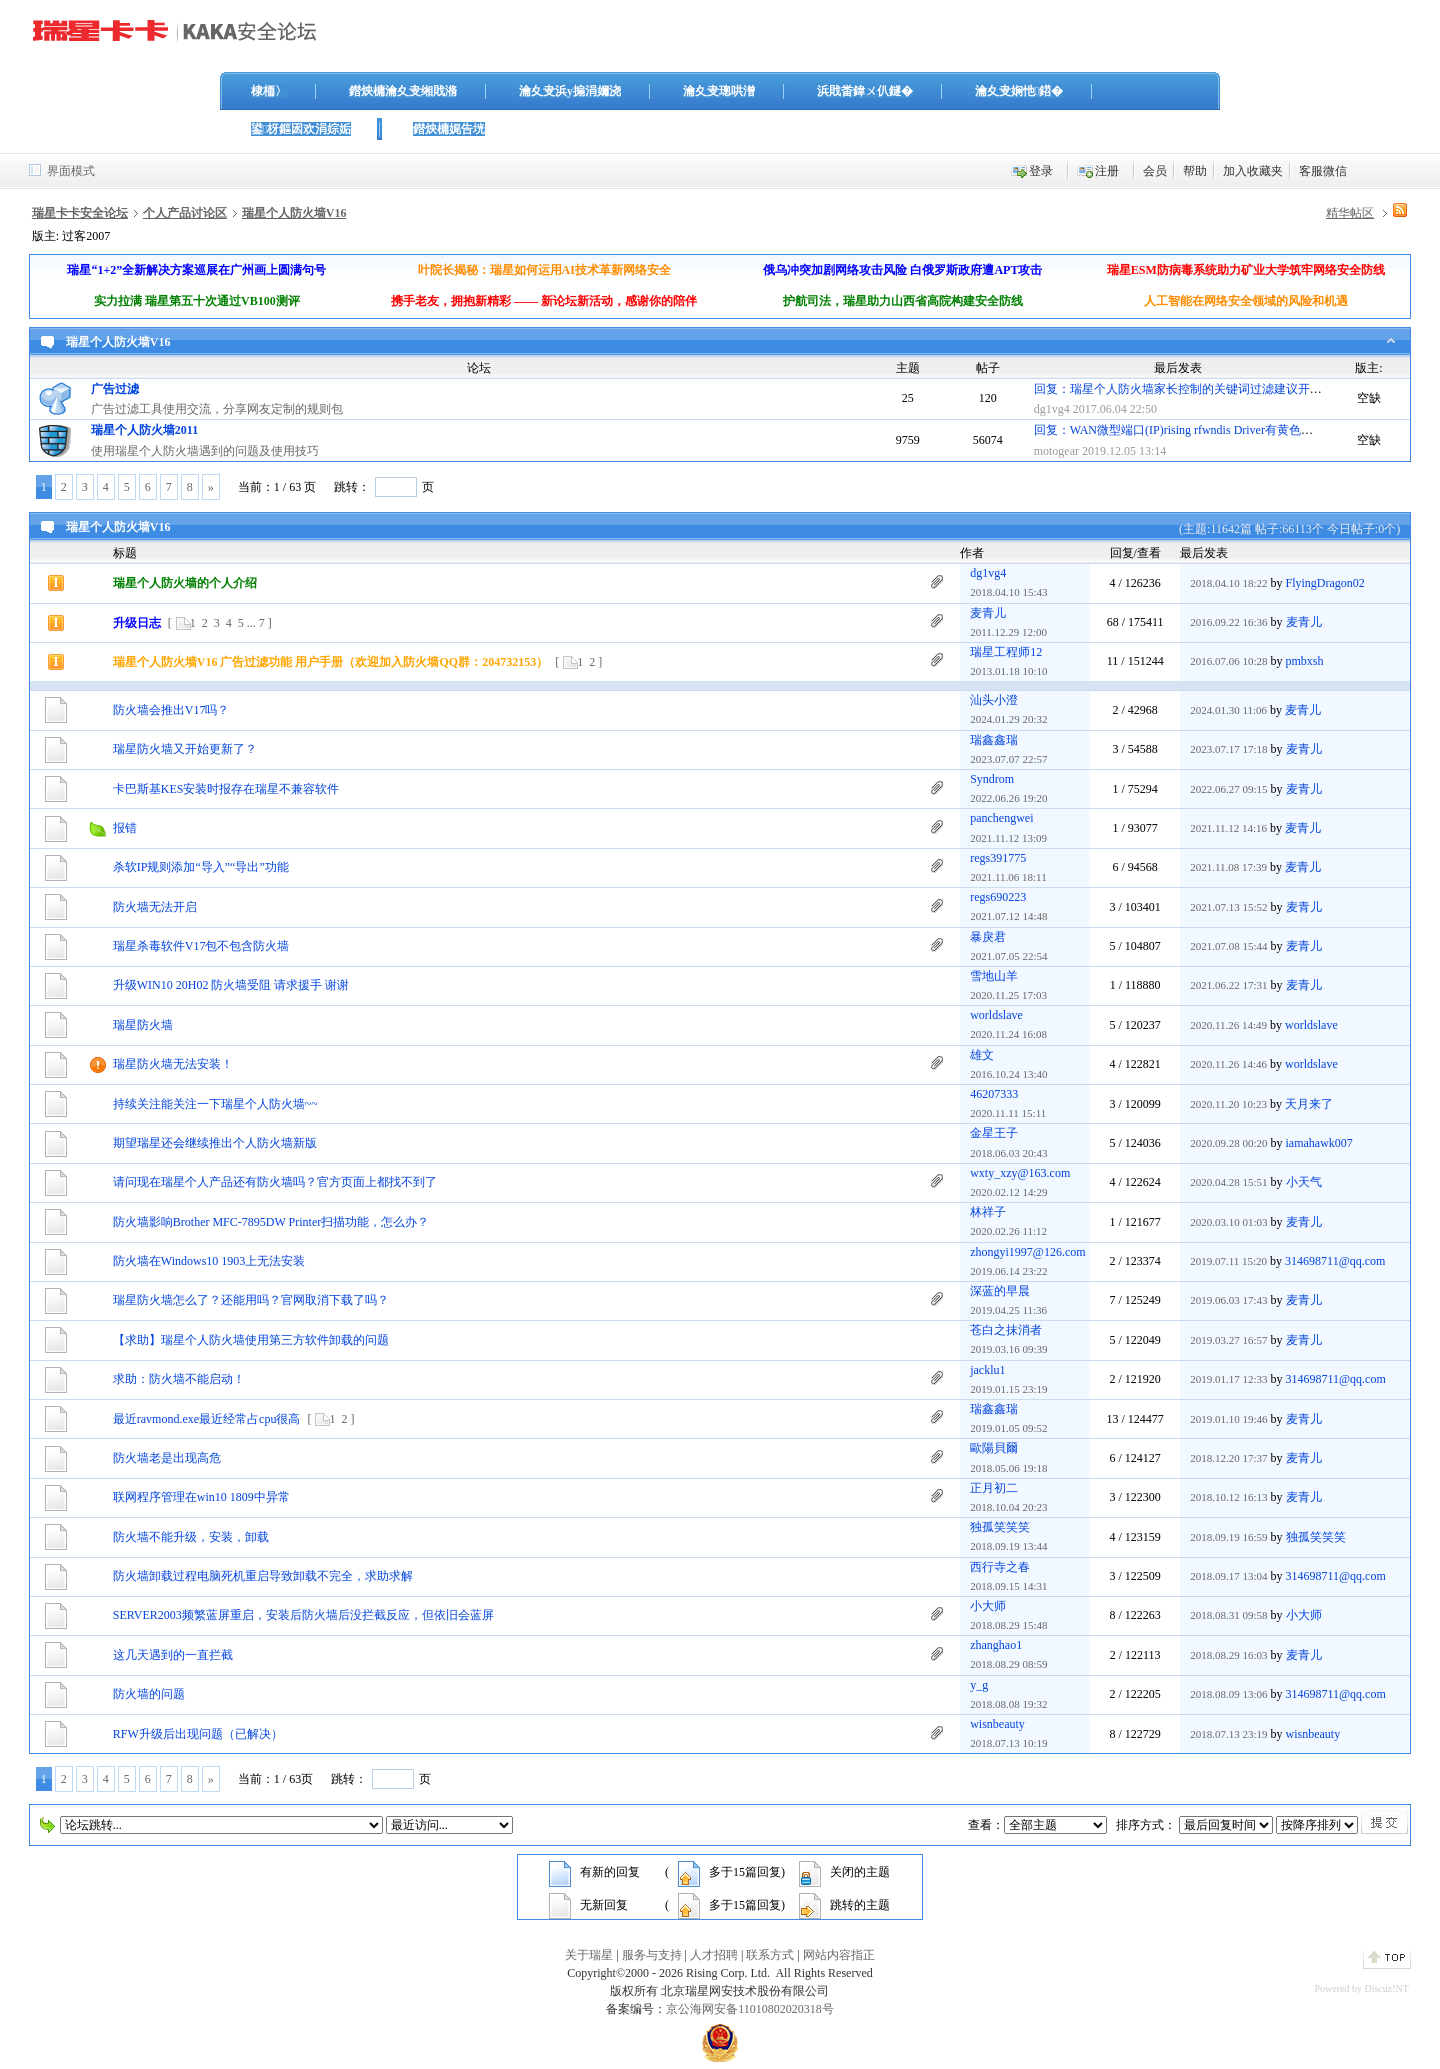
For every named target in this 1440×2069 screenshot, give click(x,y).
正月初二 (994, 1488)
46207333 (994, 1094)
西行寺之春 (1000, 1567)
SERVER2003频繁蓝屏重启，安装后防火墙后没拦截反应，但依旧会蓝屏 (303, 1615)
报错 (125, 828)
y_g (979, 1685)
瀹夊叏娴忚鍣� (1019, 91)
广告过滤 (115, 389)
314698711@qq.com (1335, 1261)
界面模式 (71, 171)
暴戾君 (988, 937)
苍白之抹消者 (1006, 1330)
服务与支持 (652, 1955)
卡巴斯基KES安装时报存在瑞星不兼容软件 (226, 789)
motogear (1056, 451)
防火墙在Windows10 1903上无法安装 (209, 1261)
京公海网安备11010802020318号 (750, 2009)
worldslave (996, 1015)
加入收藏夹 (1253, 171)
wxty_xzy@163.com (1020, 1173)
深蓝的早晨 (1000, 1291)
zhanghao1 (996, 1645)
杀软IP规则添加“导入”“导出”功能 (201, 867)
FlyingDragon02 (1325, 583)
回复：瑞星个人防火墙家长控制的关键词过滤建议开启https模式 (1201, 389)
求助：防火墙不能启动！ (179, 1379)
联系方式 (770, 1955)
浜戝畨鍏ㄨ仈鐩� (865, 91)
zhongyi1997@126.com (1027, 1252)
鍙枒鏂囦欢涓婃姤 (301, 129)
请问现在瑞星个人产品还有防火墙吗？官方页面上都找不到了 (275, 1182)
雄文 (982, 1055)
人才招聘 (714, 1955)
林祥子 (988, 1212)
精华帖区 (1350, 213)
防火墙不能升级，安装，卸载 (191, 1537)
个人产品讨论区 (185, 213)
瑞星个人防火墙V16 (294, 213)
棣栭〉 (269, 91)
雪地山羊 (994, 976)
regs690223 (998, 897)
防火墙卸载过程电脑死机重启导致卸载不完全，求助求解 (263, 1576)
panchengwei (1001, 818)
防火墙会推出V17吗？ (171, 710)
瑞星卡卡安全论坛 (80, 213)
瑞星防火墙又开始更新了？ (185, 749)
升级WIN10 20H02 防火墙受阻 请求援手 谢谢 (231, 985)
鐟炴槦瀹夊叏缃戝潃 (403, 91)
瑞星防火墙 (143, 1025)
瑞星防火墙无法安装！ (173, 1064)
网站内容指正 (839, 1955)
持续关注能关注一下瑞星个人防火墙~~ (215, 1104)
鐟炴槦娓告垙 (449, 129)
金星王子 (994, 1133)
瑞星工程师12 (1006, 652)
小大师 (988, 1606)
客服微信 (1323, 171)
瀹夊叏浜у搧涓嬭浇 (570, 91)
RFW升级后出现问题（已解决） (198, 1734)
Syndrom (992, 779)
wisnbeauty (997, 1724)
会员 (1155, 171)
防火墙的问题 (149, 1694)
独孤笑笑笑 (1000, 1527)
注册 (1107, 171)
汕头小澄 (994, 700)
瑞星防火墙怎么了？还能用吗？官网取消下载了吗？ (251, 1300)
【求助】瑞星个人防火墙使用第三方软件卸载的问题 (251, 1340)
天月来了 (1309, 1104)
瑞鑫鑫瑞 (994, 740)
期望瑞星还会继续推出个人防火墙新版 (215, 1143)
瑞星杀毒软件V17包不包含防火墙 (201, 946)
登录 (1041, 171)
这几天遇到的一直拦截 (173, 1655)
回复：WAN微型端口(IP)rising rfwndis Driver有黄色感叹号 (1185, 430)
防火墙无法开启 (155, 907)
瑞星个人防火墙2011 (144, 430)
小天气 (1304, 1182)
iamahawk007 (1319, 1143)
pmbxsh (1305, 661)
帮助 (1195, 171)
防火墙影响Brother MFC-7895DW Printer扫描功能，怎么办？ (271, 1222)
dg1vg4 (1052, 409)
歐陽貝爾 (994, 1448)
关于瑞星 (589, 1955)
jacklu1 (987, 1370)
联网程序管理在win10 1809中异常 (201, 1497)
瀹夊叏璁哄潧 (719, 91)
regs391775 (998, 858)
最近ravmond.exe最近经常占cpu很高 (207, 1419)
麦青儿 (988, 613)
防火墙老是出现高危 (167, 1458)
